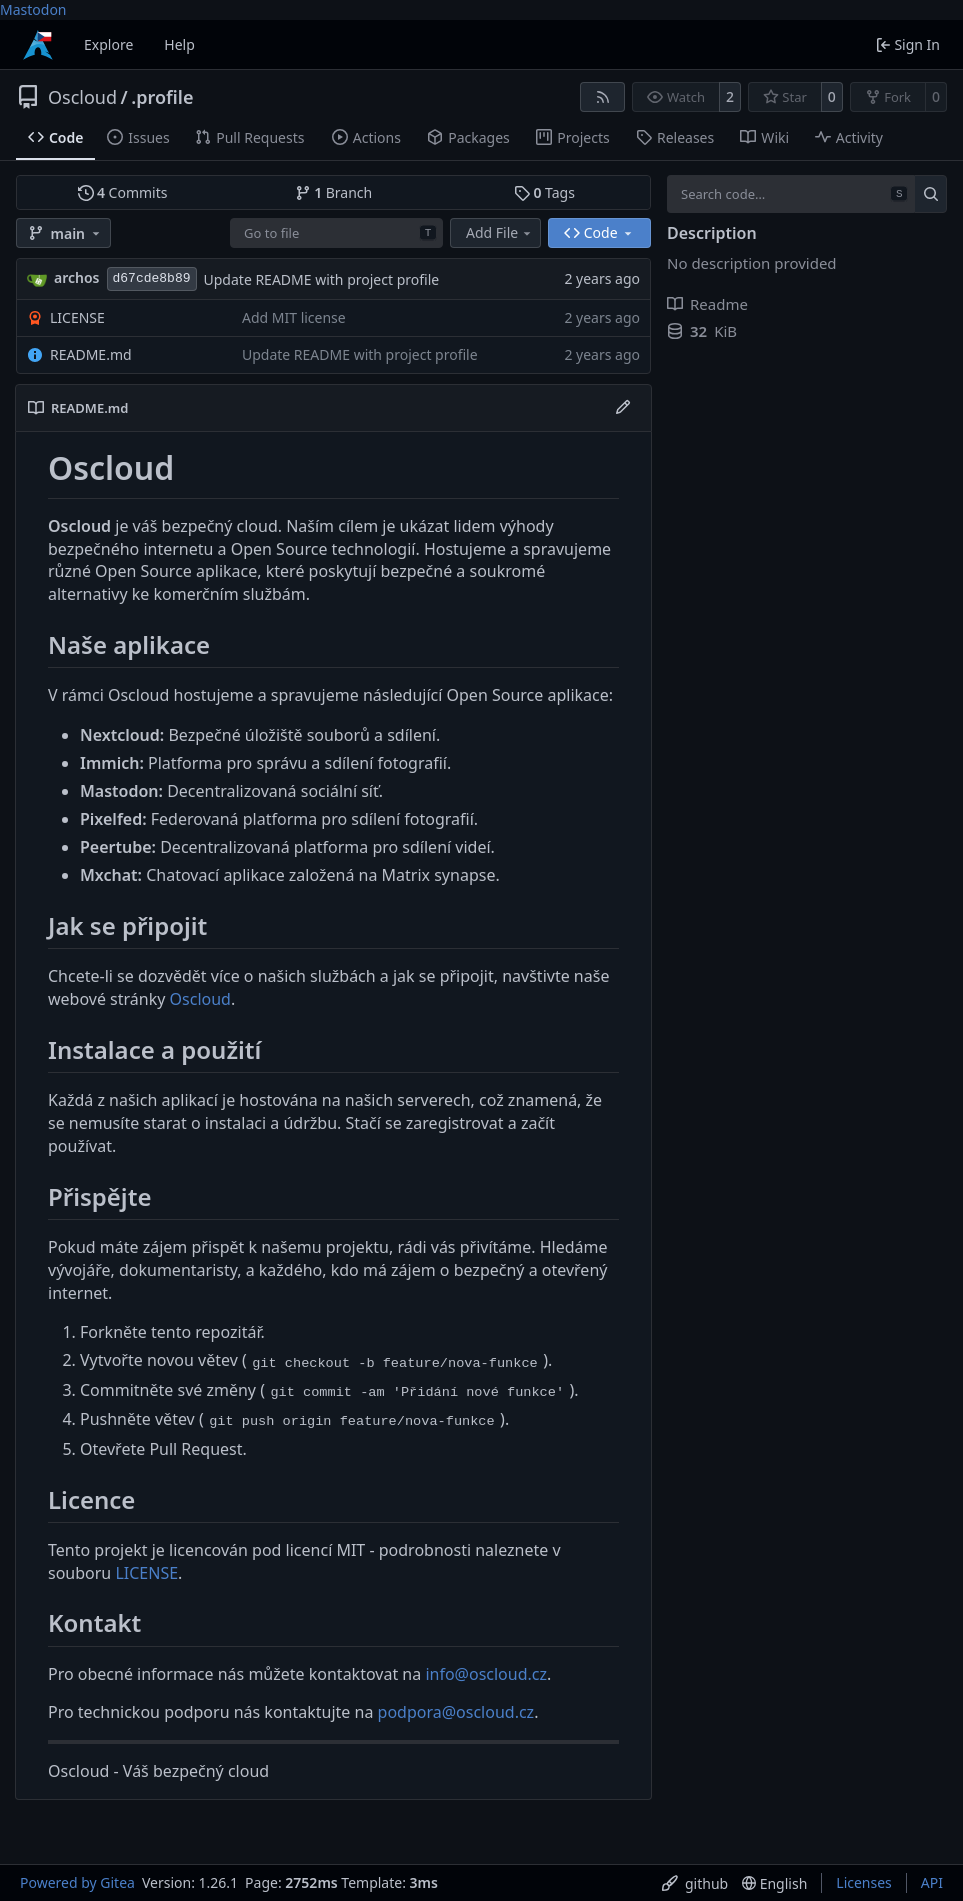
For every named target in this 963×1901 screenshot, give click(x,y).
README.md (91, 354)
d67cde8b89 (152, 278)
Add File (500, 232)
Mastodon (33, 9)
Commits (123, 192)
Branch (334, 192)
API (932, 1882)
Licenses (864, 1882)
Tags (544, 192)
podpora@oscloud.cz (456, 1712)
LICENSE (77, 317)
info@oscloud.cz (486, 1674)
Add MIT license (294, 317)
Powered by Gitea (77, 1882)
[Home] (38, 45)
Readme (707, 304)
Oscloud (82, 97)
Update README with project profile (322, 279)
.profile (162, 97)
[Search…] (930, 194)
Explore (108, 44)
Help (179, 44)
